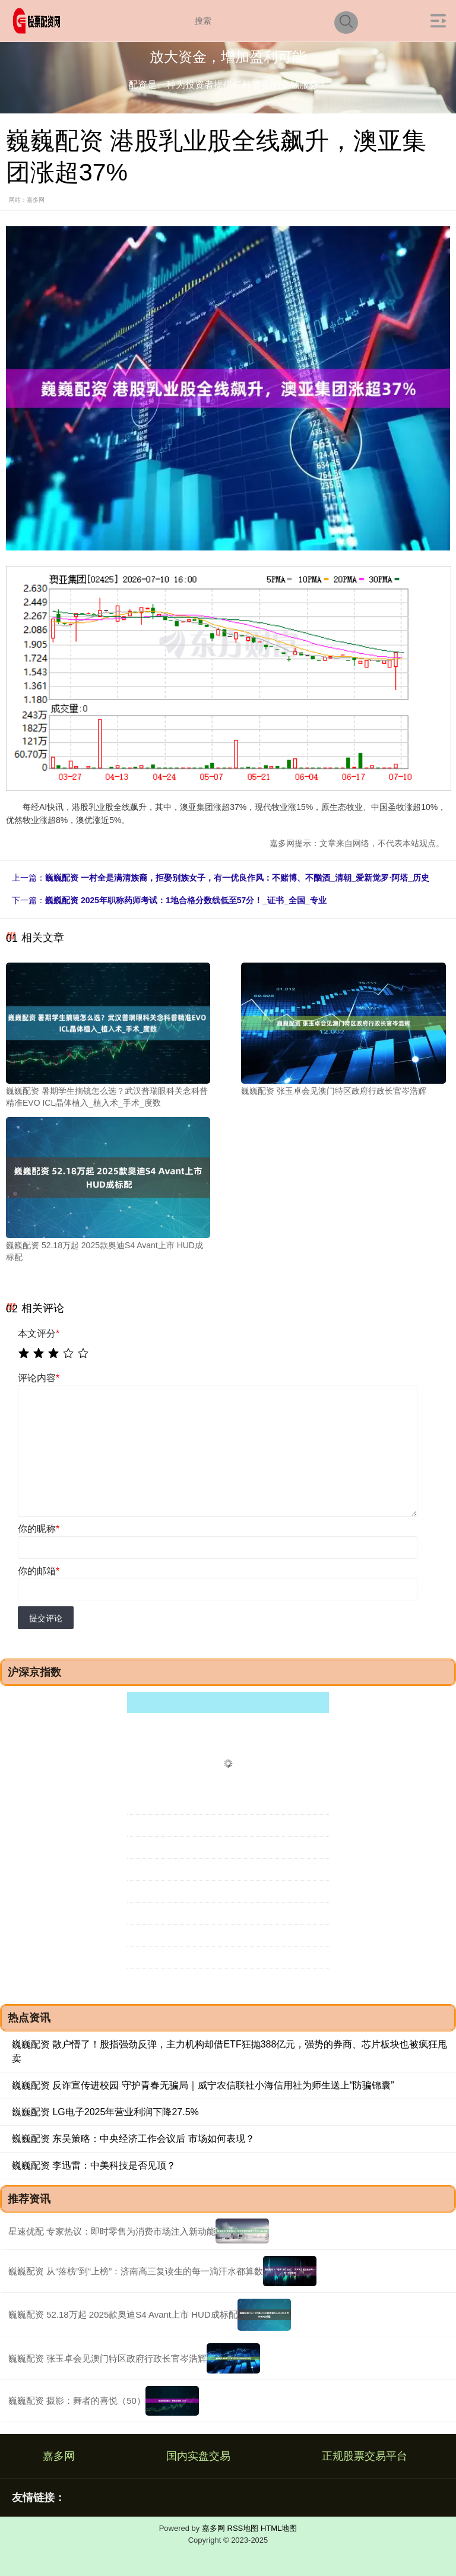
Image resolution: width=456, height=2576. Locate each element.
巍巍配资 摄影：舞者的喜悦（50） (76, 2400)
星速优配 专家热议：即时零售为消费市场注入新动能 (112, 2231)
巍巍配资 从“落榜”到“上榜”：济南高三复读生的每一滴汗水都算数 (135, 2271)
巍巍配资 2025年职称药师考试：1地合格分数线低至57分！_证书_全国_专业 (186, 900)
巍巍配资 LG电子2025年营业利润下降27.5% (105, 2112)
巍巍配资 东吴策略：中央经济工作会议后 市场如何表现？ (133, 2139)
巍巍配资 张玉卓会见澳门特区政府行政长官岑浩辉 (107, 2358)
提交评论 (45, 1618)
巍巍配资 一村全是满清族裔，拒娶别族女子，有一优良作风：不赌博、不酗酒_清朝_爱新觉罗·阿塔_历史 (237, 877)
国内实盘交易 (198, 2456)
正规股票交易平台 (364, 2456)
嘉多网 (59, 2456)
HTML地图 (279, 2528)
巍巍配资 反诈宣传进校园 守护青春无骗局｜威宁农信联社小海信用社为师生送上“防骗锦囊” (203, 2085)
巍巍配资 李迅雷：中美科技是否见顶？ (94, 2165)
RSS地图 (243, 2528)
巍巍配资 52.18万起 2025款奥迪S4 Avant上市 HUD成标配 (123, 2314)
